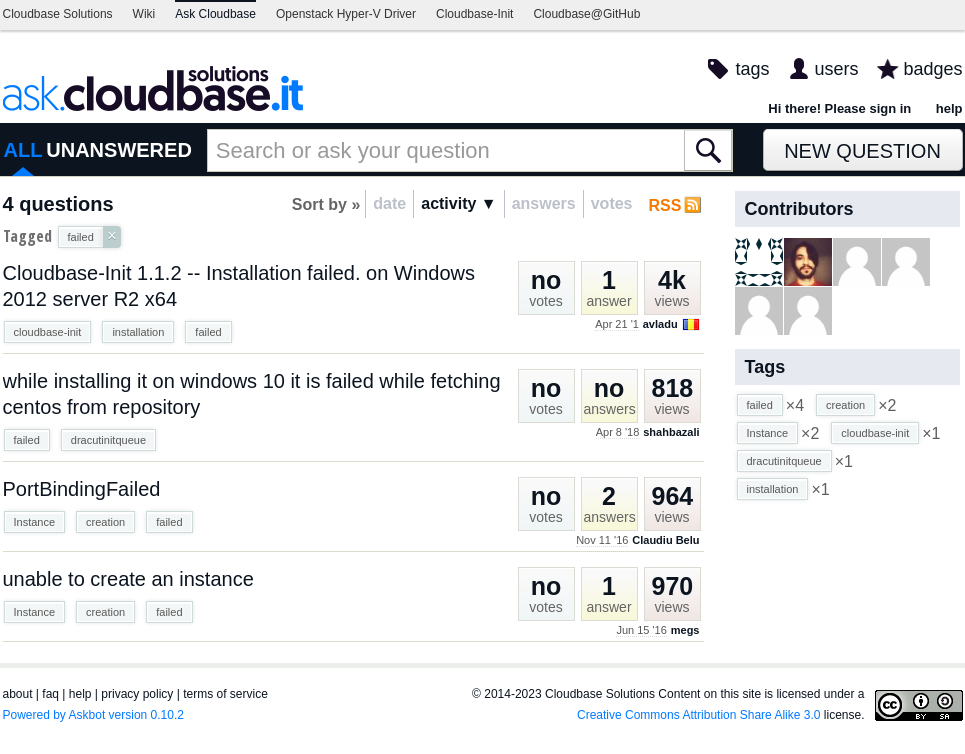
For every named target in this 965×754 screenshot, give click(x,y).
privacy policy (137, 694)
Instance (35, 522)
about (18, 694)
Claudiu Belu (665, 540)
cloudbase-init (48, 332)
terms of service (225, 694)
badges (932, 69)
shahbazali (671, 432)
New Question (862, 151)
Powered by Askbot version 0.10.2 (93, 715)
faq (50, 694)
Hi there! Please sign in (839, 108)
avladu (660, 324)
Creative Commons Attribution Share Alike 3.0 (698, 715)
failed (208, 332)
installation (138, 332)
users (836, 69)
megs (685, 630)
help (949, 108)
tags (752, 69)
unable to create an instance (128, 579)
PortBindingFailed (82, 489)
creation (105, 522)
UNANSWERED (119, 150)
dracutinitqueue (108, 440)
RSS (665, 205)
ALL (23, 150)
